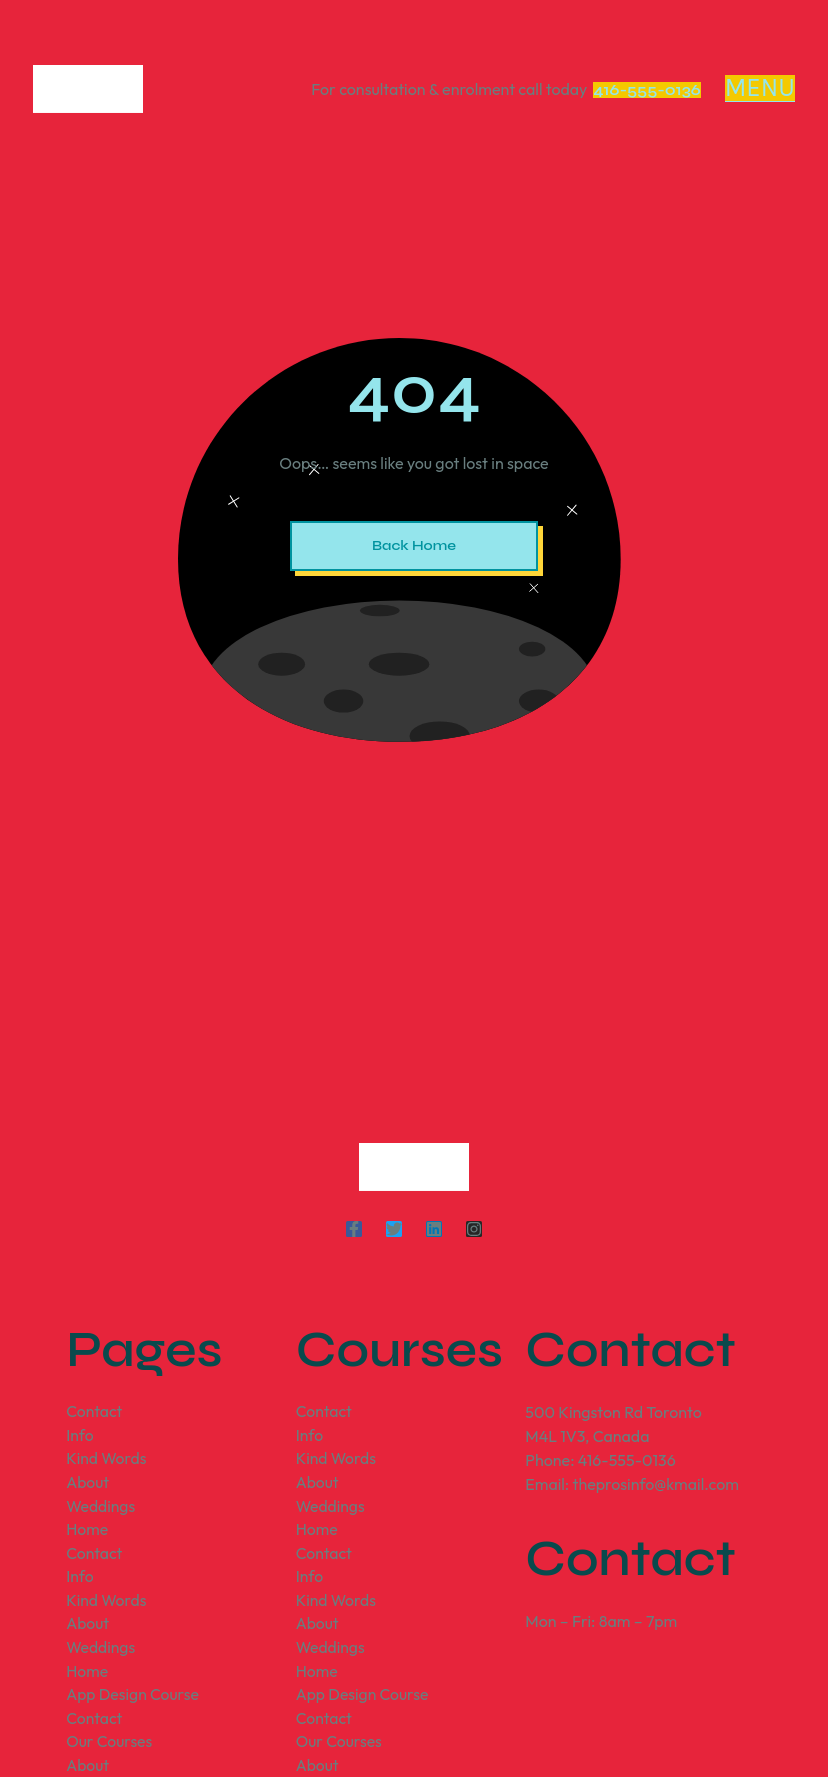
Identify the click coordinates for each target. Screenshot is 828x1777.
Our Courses (110, 1748)
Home (87, 1532)
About (88, 1484)
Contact (94, 1412)
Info (80, 1436)
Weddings (101, 1508)
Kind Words (107, 1460)
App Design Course (133, 1700)
